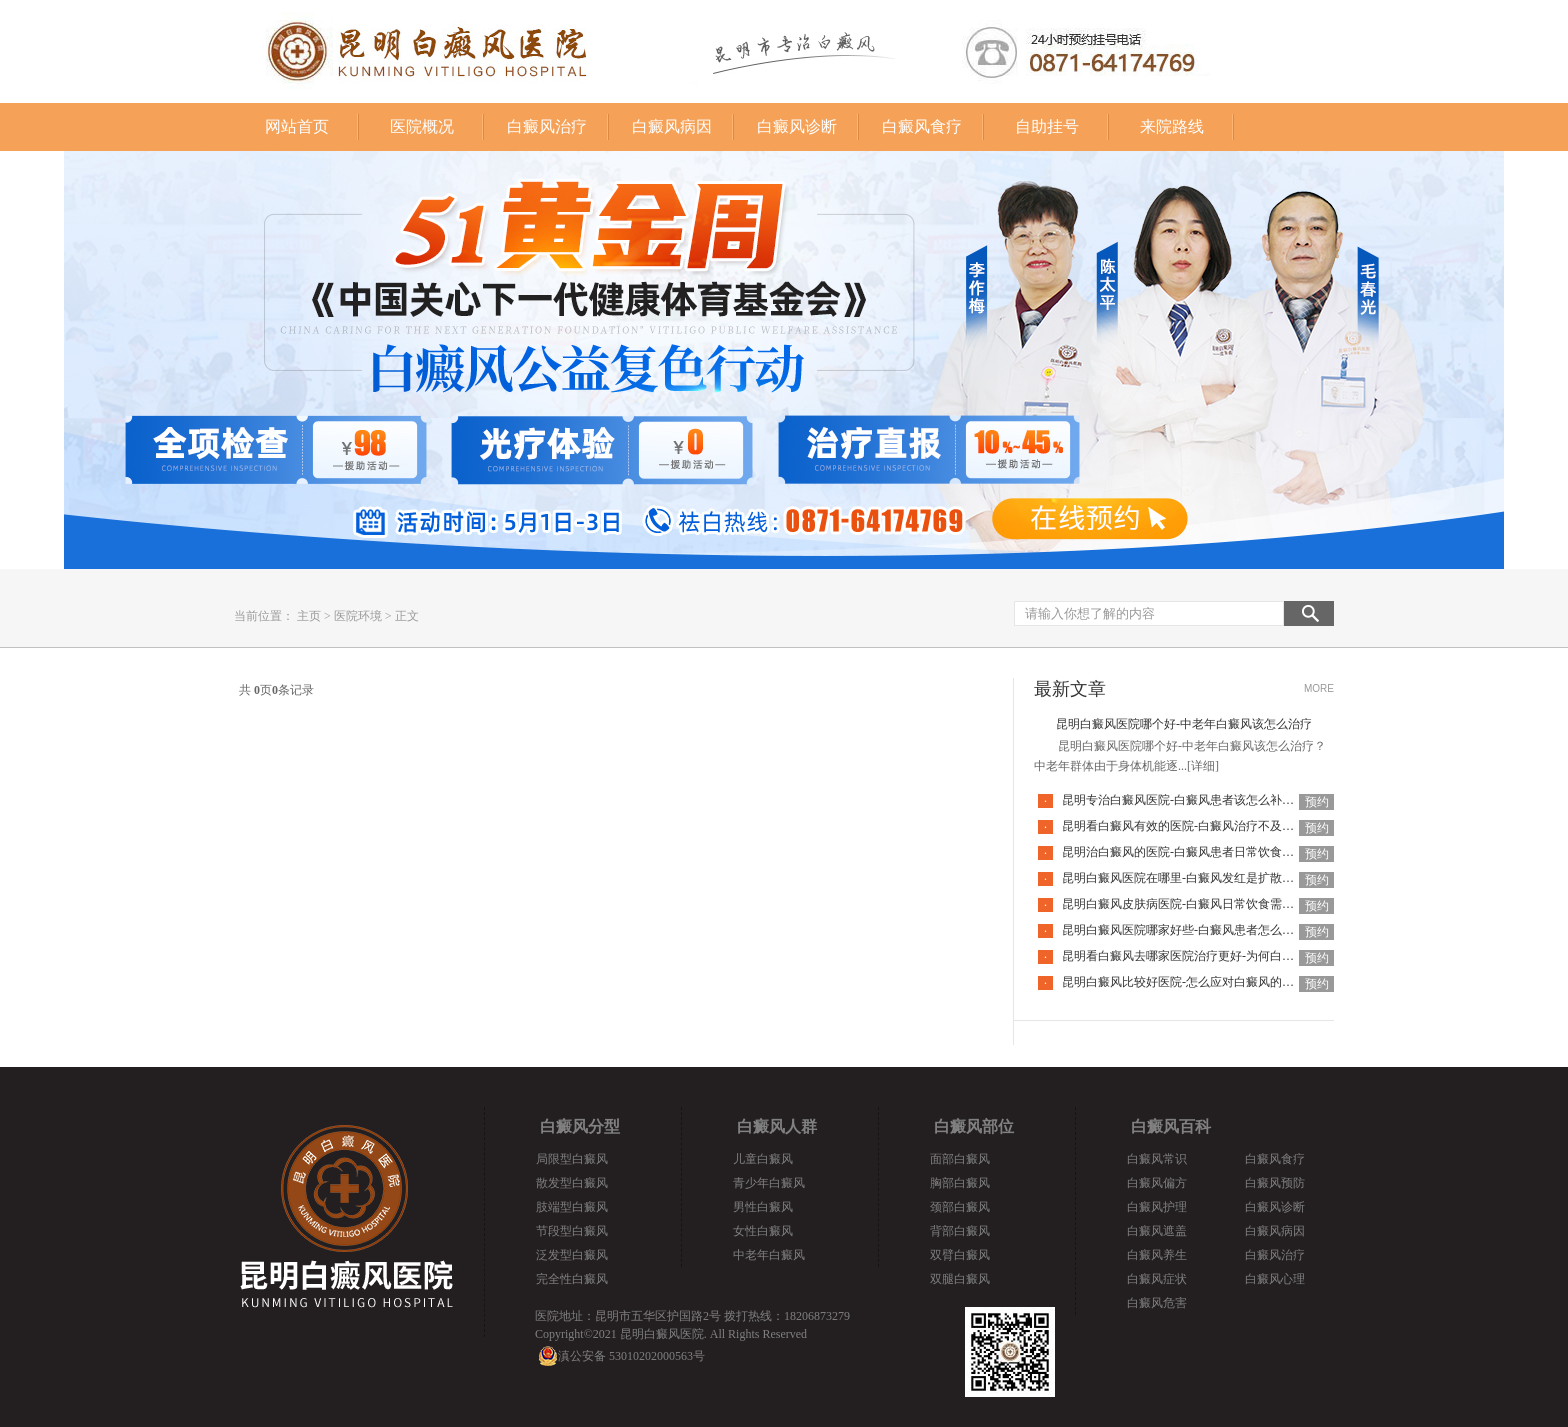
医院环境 (358, 616)
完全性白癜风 (572, 1279)
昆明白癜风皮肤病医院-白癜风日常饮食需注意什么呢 (1202, 904)
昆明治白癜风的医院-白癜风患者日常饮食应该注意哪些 (1208, 852)
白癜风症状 (1157, 1279)
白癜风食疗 (922, 126)
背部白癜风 (960, 1231)
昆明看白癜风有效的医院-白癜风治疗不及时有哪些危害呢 (1214, 826)
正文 (407, 616)
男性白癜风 (763, 1207)
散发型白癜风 (572, 1183)
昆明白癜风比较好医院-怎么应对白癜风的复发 (1184, 982)
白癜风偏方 (1157, 1183)
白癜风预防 (1275, 1183)
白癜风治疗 (547, 126)
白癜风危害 (1157, 1303)
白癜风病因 (672, 126)
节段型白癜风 (572, 1231)
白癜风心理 (1275, 1279)
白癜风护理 (1157, 1207)
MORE (1319, 688)
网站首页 (297, 126)
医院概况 (422, 126)
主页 (309, 616)
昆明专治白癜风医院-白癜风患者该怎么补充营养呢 (1196, 800)
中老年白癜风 (769, 1255)
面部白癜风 (960, 1159)
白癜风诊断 (797, 126)
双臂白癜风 (960, 1255)
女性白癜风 (763, 1231)
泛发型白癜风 (572, 1255)
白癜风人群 (777, 1126)
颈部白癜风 (960, 1207)
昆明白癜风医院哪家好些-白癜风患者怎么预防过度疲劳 (1208, 930)
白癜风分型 (580, 1126)
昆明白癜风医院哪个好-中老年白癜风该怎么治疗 (1184, 724)
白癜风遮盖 (1157, 1231)
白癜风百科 (1171, 1126)
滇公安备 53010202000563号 (631, 1356)
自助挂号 (1047, 126)
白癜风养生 (1157, 1255)
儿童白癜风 (763, 1159)
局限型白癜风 (572, 1159)
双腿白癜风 (960, 1279)
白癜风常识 (1157, 1159)
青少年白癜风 (769, 1183)
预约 (1317, 802)
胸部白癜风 (960, 1183)
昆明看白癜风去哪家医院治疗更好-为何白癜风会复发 (1202, 956)
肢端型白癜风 (572, 1207)
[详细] (1203, 766)
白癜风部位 (974, 1126)
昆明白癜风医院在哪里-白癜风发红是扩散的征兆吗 (1196, 878)
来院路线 (1172, 126)
